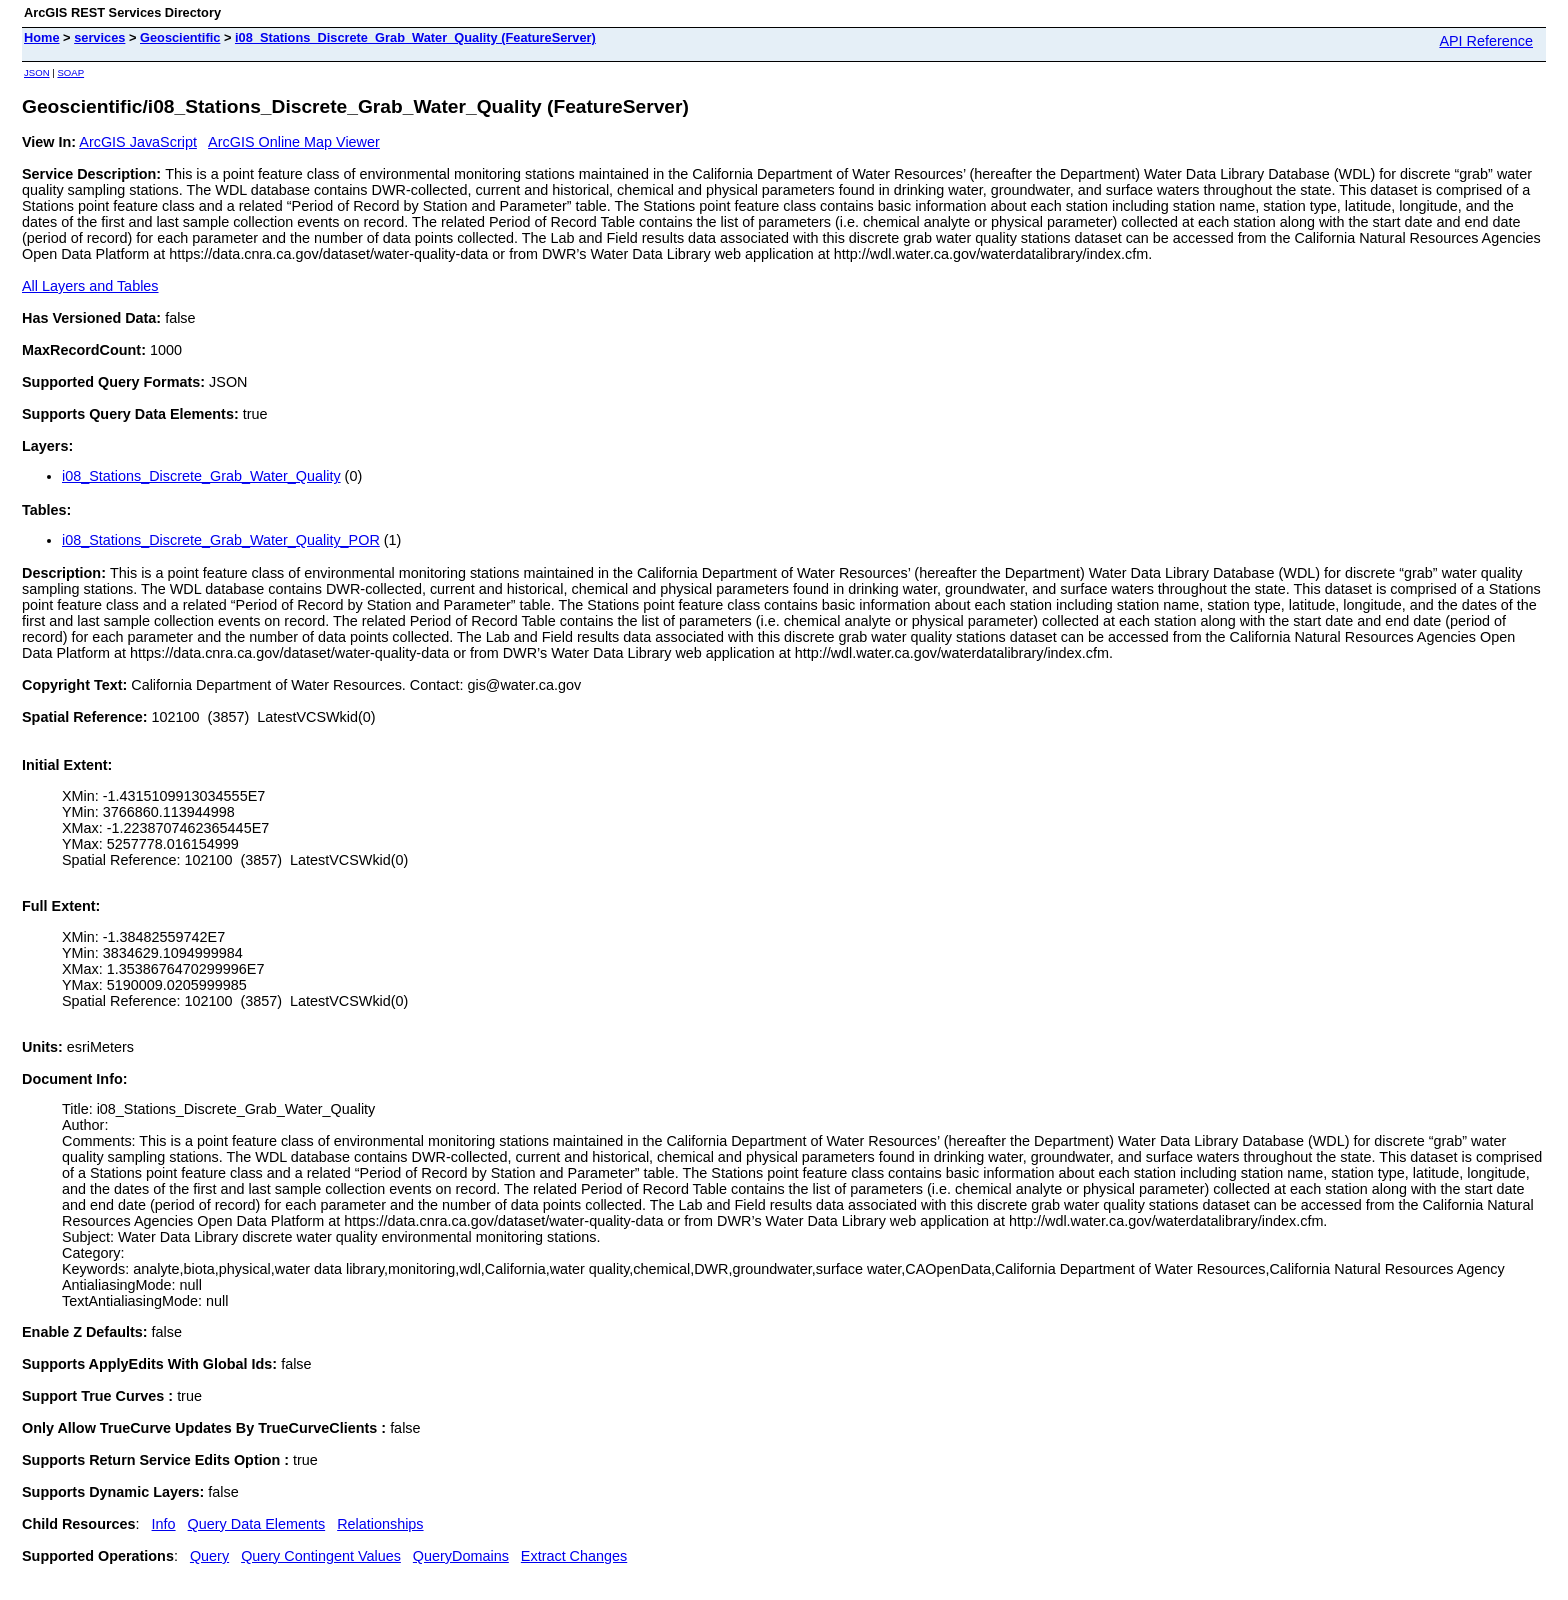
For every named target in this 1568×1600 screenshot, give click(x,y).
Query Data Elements (257, 1524)
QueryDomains (461, 1556)
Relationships (380, 1524)
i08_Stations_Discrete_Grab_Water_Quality (201, 476)
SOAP (70, 72)
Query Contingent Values (321, 1556)
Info (164, 1524)
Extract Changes (574, 1556)
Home (42, 37)
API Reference (1486, 41)
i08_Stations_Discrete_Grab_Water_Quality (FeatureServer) (415, 37)
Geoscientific (180, 37)
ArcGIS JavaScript (138, 142)
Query (209, 1556)
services (99, 37)
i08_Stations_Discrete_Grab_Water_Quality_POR (221, 540)
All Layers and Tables (90, 286)
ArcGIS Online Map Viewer (294, 142)
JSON (37, 72)
